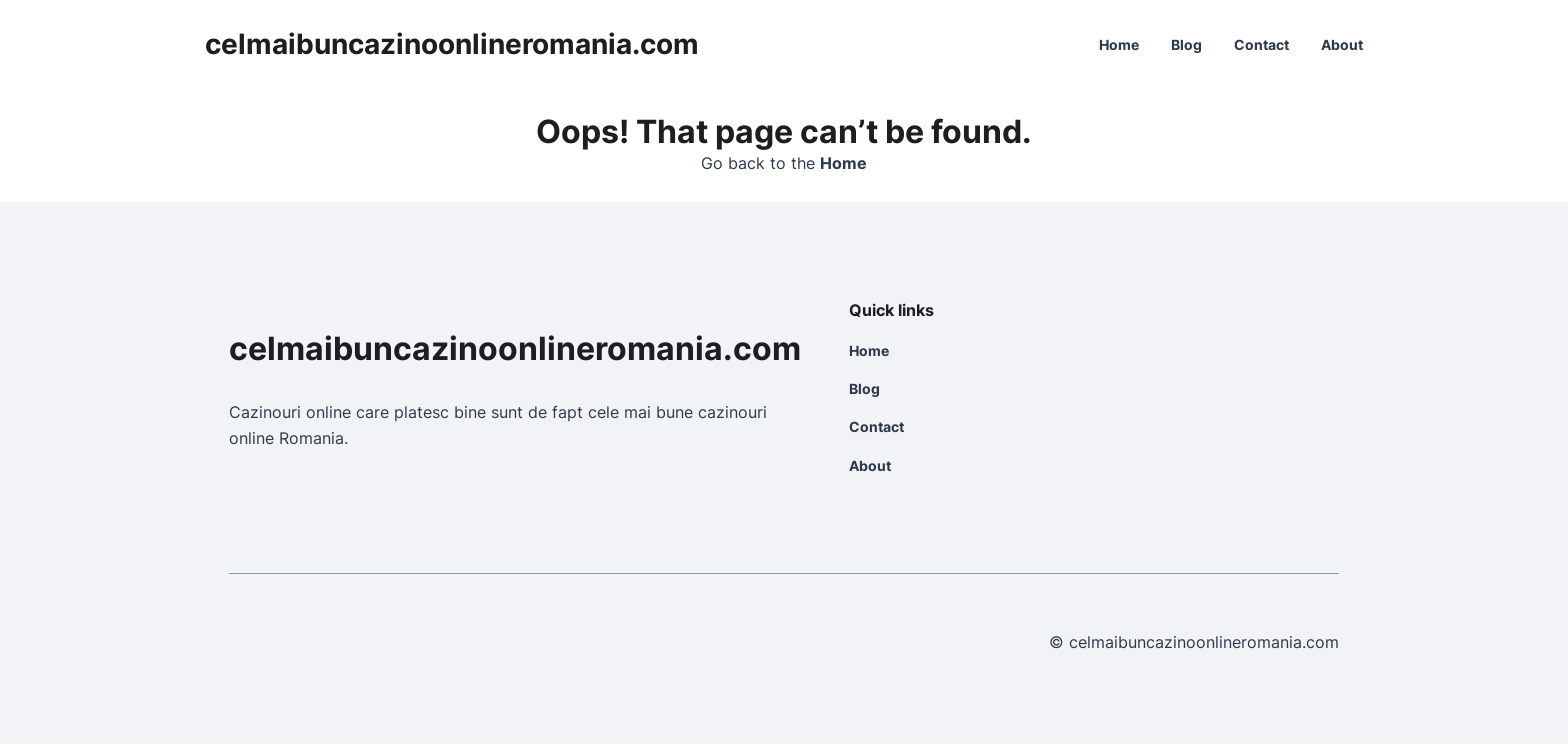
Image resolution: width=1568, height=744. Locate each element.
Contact (1261, 44)
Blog (1186, 44)
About (1342, 44)
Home (1119, 44)
